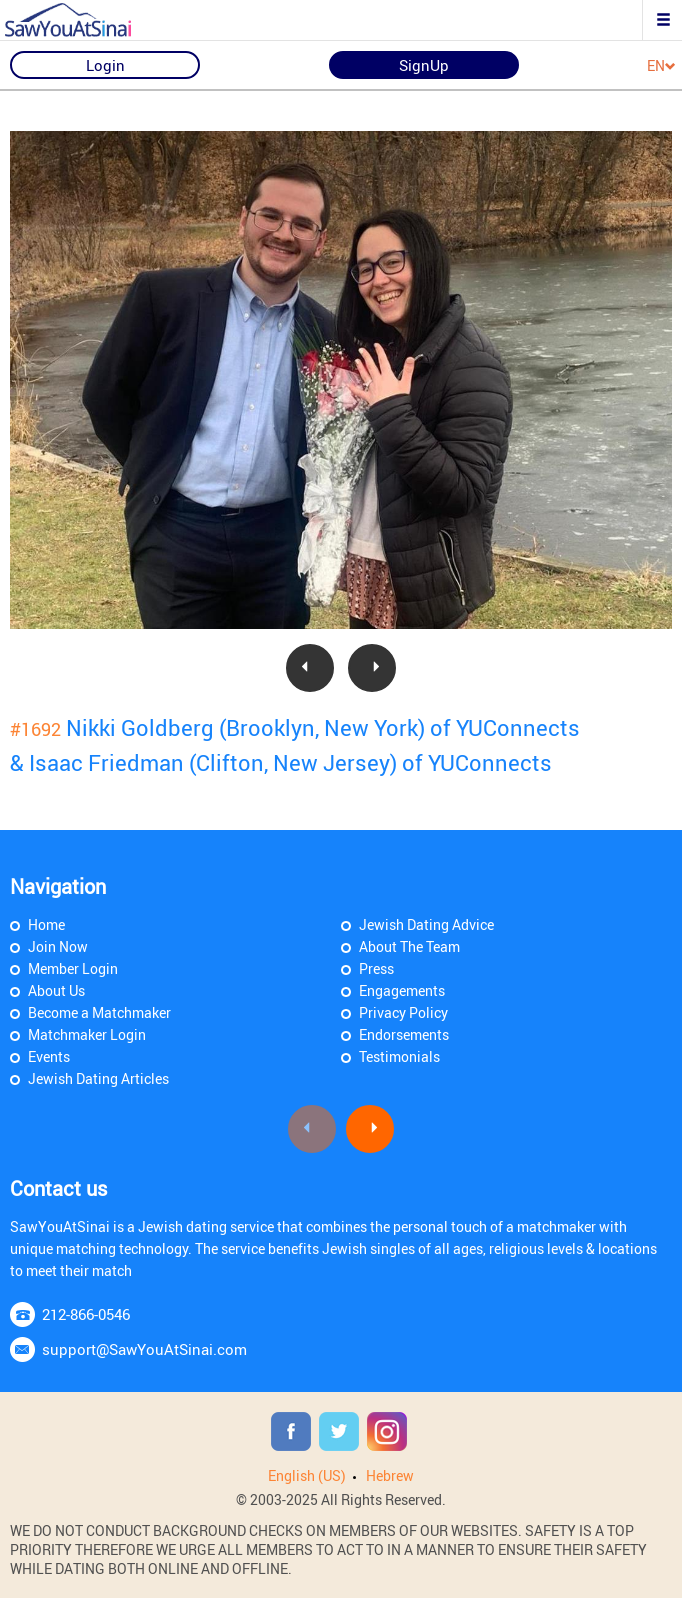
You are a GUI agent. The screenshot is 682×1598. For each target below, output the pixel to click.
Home (46, 924)
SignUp (424, 65)
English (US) (307, 1475)
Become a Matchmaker (99, 1012)
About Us (56, 990)
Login (105, 65)
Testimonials (399, 1056)
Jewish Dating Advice (426, 924)
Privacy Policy (403, 1012)
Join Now (58, 946)
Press (376, 968)
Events (49, 1056)
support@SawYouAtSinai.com (144, 1349)
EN (661, 66)
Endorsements (404, 1034)
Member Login (73, 968)
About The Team (409, 946)
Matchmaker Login (87, 1034)
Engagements (402, 990)
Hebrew (390, 1475)
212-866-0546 (86, 1314)
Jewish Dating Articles (98, 1078)
